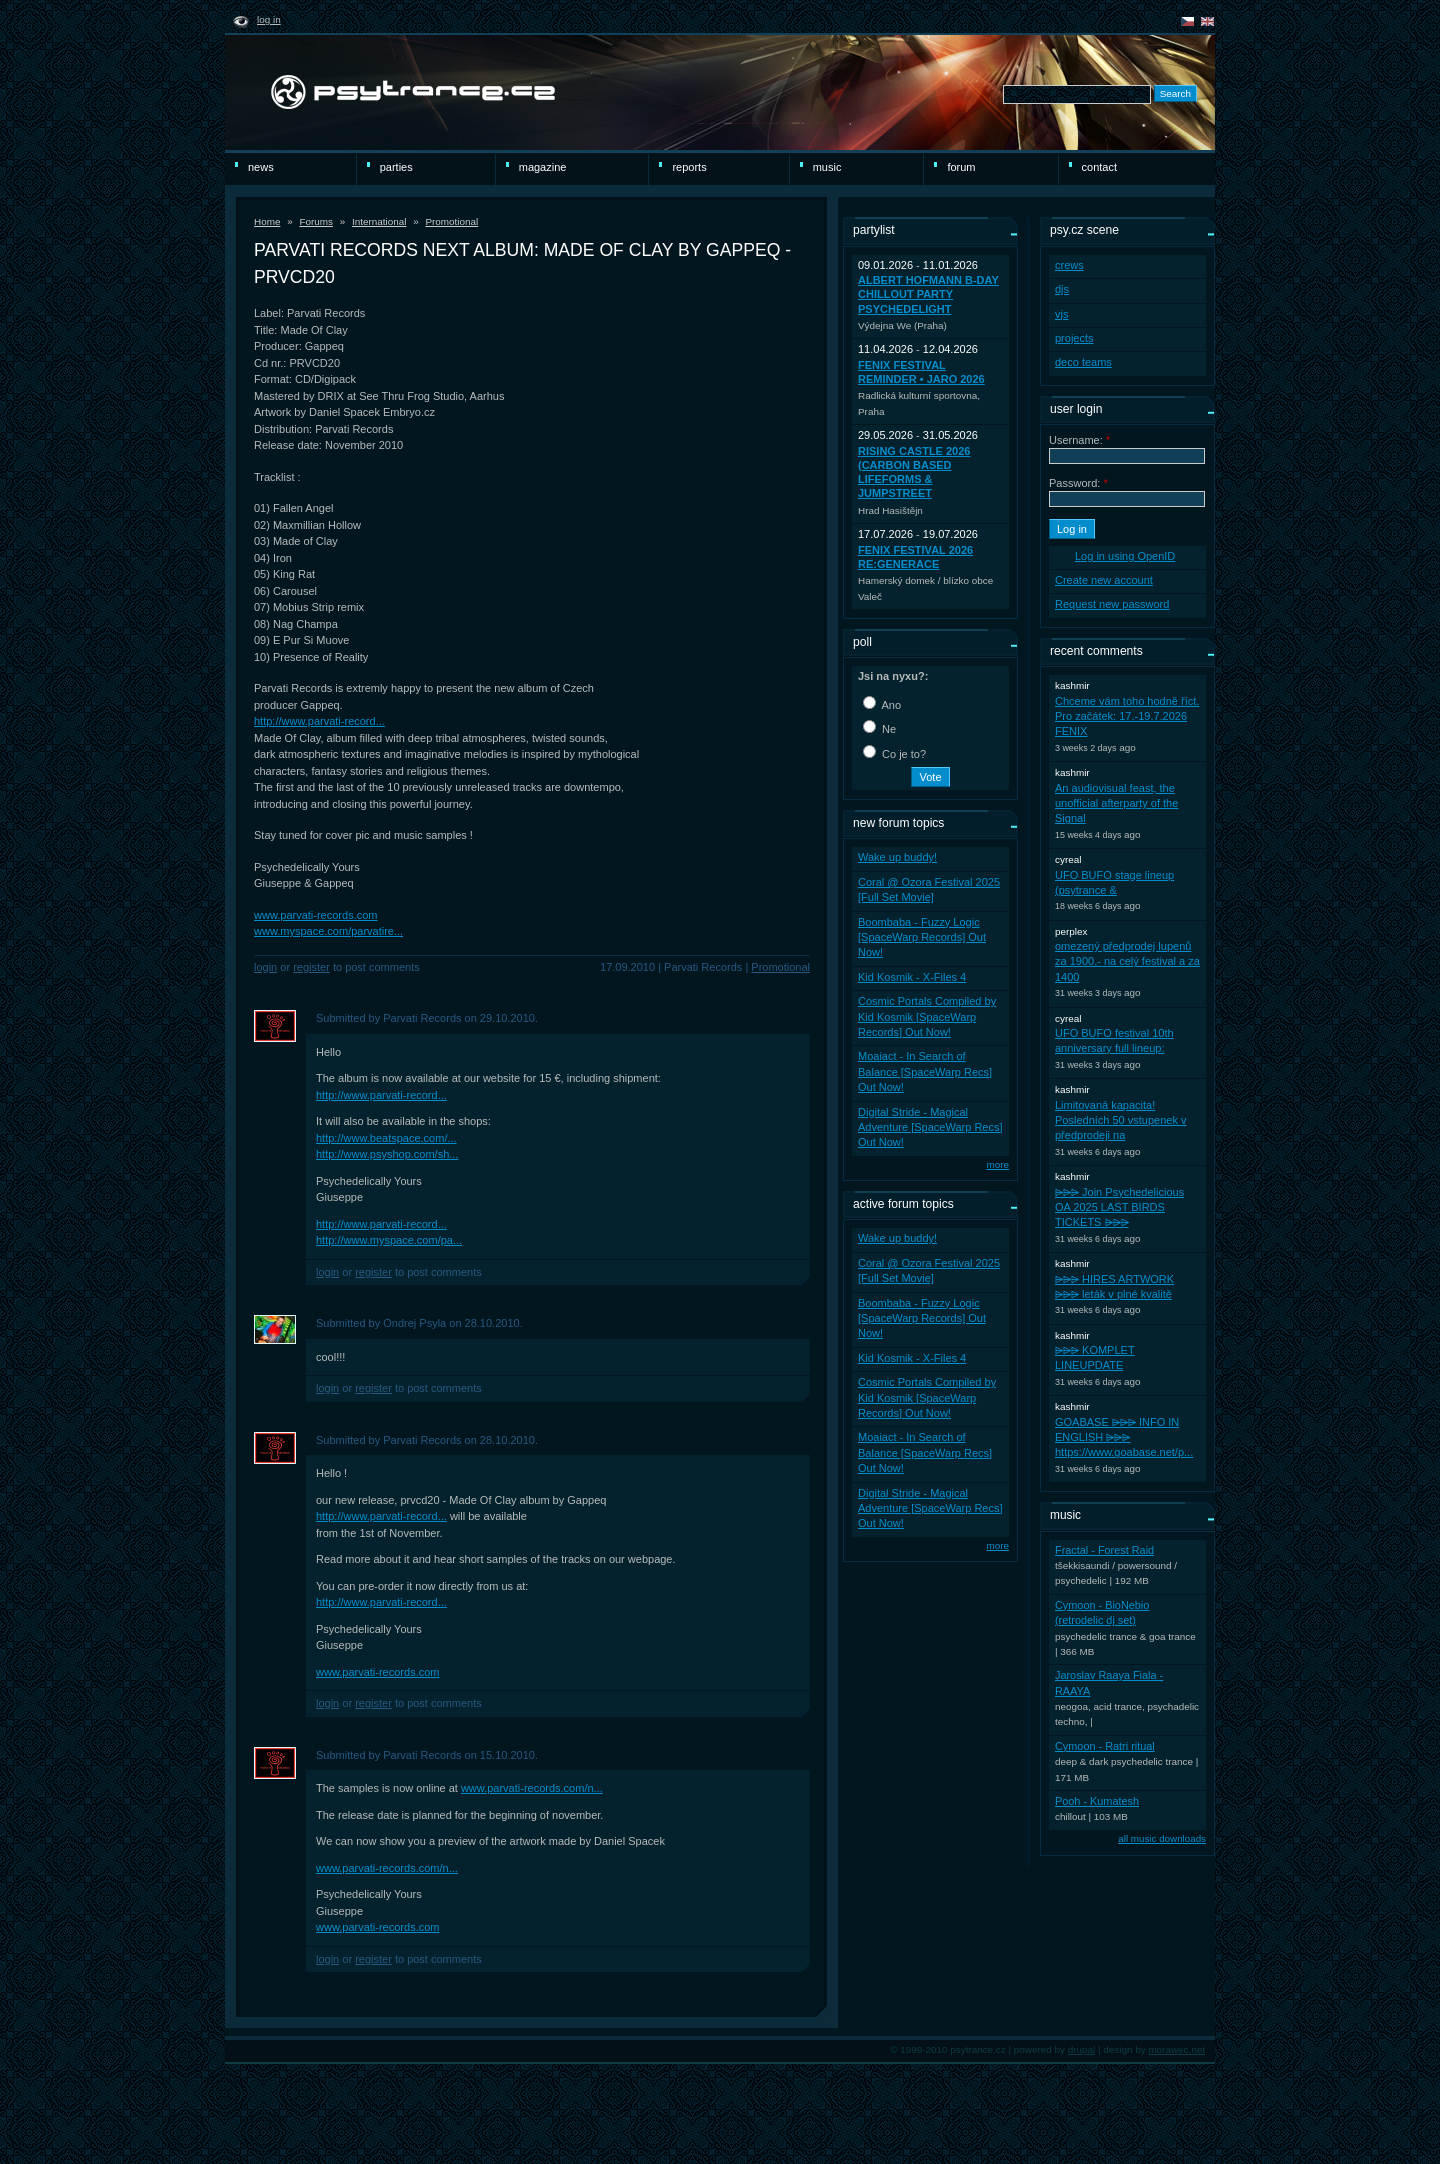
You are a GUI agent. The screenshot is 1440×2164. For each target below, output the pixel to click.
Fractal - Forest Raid (1104, 1550)
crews (1069, 265)
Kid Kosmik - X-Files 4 (912, 977)
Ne (879, 729)
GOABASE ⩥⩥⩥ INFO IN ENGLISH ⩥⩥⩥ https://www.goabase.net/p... (1124, 1437)
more (997, 1164)
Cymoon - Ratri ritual (1105, 1746)
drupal (1082, 2049)
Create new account (1104, 580)
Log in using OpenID (1125, 556)
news (261, 167)
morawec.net (1176, 2049)
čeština (1187, 21)
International (379, 221)
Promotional (451, 221)
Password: (1078, 483)
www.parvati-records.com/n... (532, 1788)
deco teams (1083, 362)
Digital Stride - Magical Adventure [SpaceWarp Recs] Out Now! (930, 1127)
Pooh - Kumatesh (1097, 1801)
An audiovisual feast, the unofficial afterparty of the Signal (1116, 803)
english (1207, 21)
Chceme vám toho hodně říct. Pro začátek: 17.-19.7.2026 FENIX (1127, 716)
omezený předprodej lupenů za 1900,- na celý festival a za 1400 (1127, 961)
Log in (269, 19)
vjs (1061, 314)
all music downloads (1162, 1838)
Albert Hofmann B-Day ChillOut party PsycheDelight (928, 294)
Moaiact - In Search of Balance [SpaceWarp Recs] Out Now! (925, 1071)
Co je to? (894, 754)
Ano (882, 705)
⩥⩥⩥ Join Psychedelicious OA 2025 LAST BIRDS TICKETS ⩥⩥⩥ (1119, 1207)
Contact (1099, 167)
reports (689, 167)
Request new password (1112, 604)
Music (827, 167)
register (311, 967)
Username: (1079, 440)
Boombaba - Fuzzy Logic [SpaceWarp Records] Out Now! (922, 937)
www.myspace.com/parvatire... (328, 931)
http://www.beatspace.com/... (386, 1138)
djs (1062, 289)
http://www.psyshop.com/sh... (387, 1154)
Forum (961, 167)
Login (265, 967)
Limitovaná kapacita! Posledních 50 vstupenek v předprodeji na (1120, 1120)
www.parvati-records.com (315, 915)
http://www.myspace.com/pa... (389, 1240)
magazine (543, 167)
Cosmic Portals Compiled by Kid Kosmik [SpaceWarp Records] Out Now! (927, 1016)
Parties (396, 167)
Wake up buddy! (897, 857)
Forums (316, 221)
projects (1074, 338)
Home (267, 221)
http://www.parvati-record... (319, 721)
